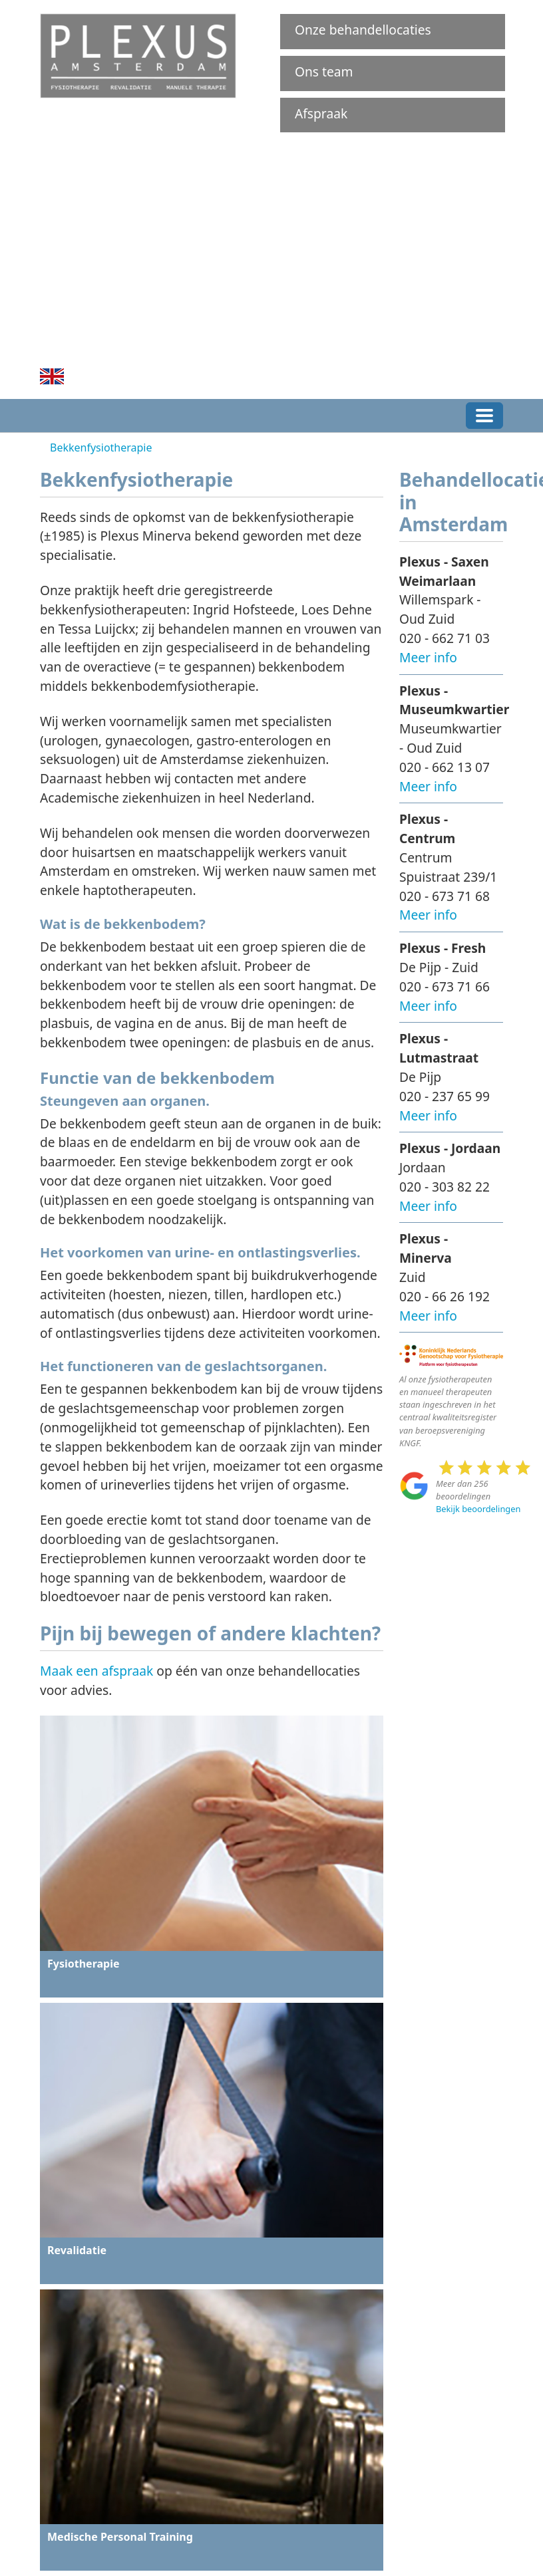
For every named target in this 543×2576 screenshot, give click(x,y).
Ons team (324, 71)
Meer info (428, 657)
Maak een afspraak (96, 1671)
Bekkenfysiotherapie (101, 447)
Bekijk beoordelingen (478, 1509)
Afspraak (321, 113)
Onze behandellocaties (363, 30)
